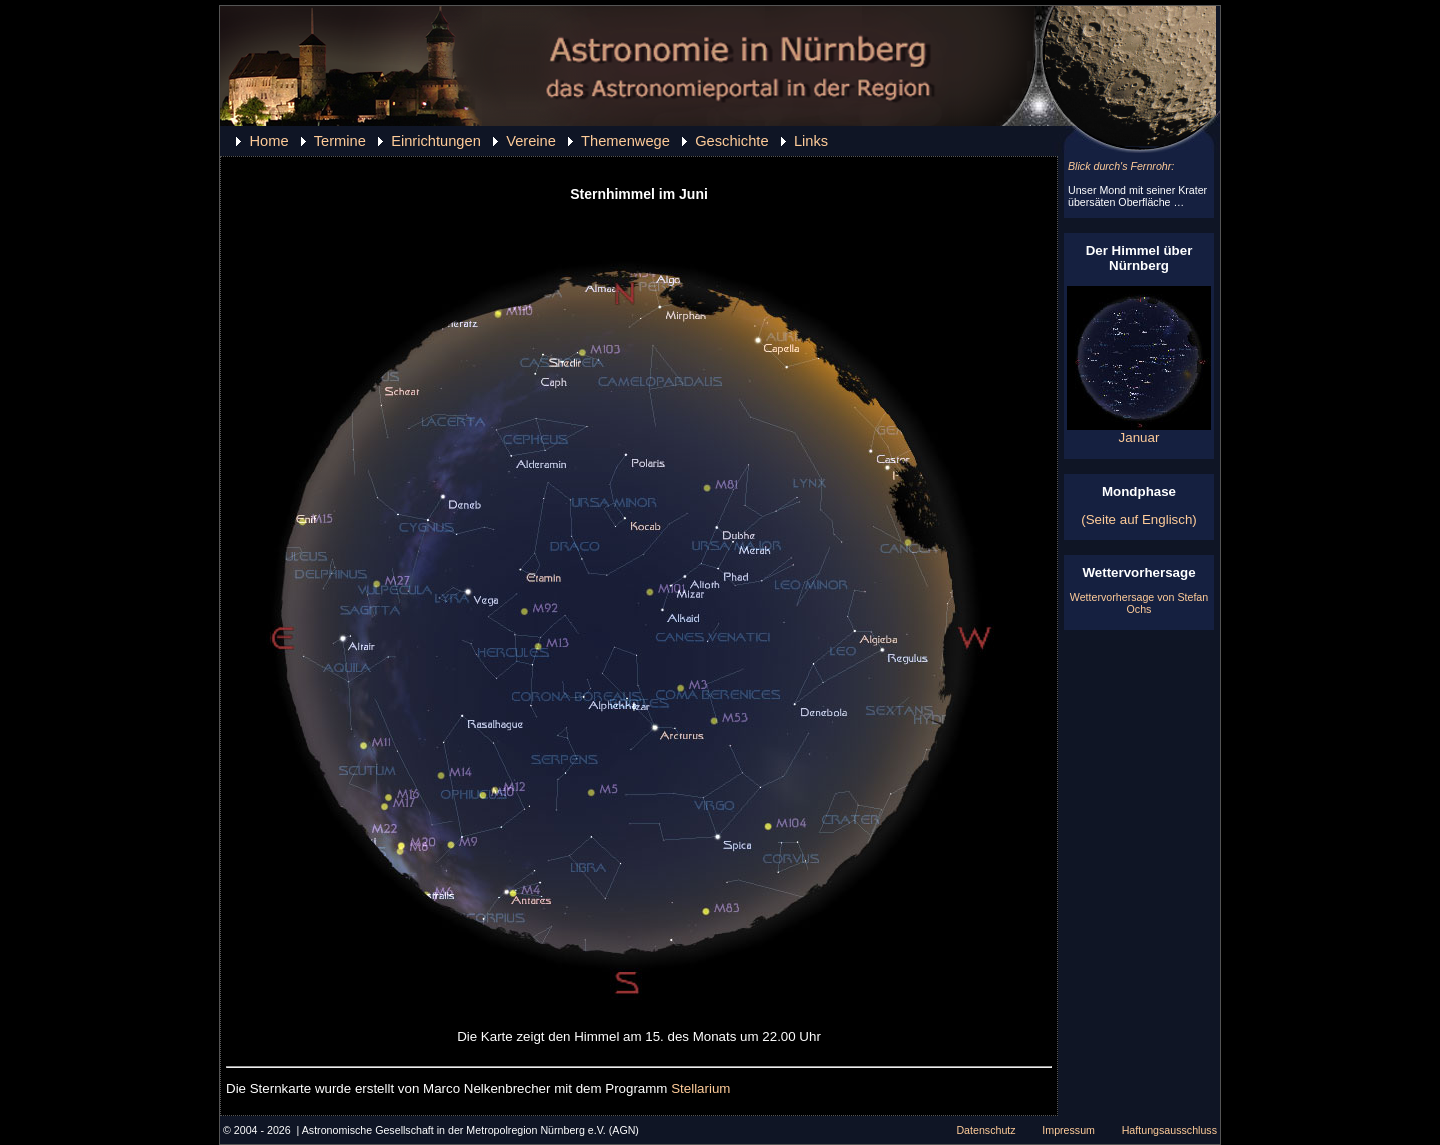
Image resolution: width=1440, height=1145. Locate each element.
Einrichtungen (436, 141)
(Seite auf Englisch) (1139, 519)
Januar (1139, 431)
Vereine (531, 141)
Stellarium (700, 1088)
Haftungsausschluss (1169, 1130)
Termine (340, 141)
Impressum (1068, 1130)
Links (811, 141)
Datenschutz (985, 1130)
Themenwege (625, 141)
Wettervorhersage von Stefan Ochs (1139, 603)
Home (268, 141)
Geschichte (731, 141)
